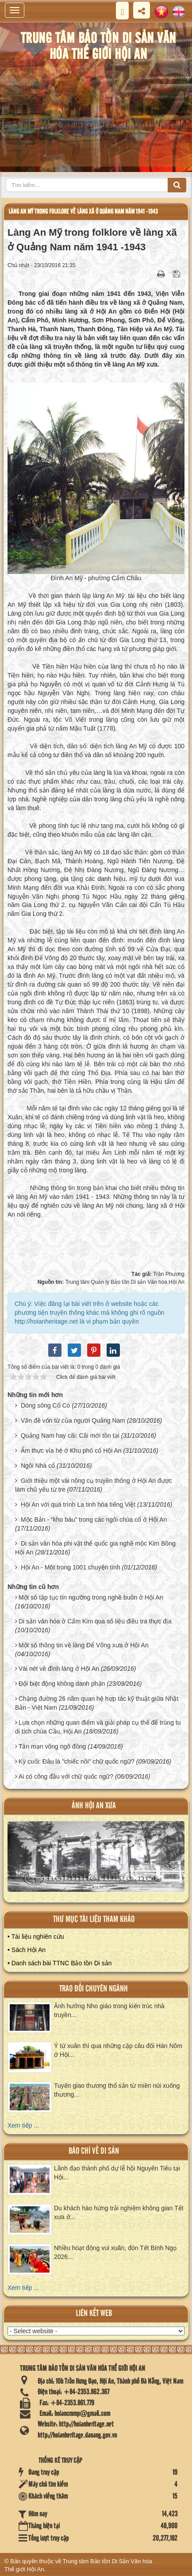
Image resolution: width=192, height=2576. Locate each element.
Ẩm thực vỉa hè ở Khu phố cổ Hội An (71, 1450)
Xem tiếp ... (23, 2125)
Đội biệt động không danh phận (62, 1683)
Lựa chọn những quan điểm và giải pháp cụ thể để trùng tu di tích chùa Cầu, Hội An (98, 1727)
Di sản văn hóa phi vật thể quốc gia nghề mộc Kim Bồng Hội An (95, 1548)
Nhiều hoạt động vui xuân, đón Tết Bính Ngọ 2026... (115, 2252)
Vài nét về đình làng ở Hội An (59, 1668)
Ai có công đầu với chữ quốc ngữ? (66, 1776)
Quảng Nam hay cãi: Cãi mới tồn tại (70, 1435)
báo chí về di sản (94, 2151)
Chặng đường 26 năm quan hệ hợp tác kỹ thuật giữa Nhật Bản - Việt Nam (96, 1703)
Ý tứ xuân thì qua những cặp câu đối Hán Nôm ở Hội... (118, 2050)
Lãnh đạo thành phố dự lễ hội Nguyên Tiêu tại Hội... (117, 2173)
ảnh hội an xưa (94, 1806)
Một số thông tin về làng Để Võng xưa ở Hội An (84, 1645)
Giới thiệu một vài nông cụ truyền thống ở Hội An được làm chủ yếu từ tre (93, 1485)
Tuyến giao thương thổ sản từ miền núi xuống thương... (117, 2090)
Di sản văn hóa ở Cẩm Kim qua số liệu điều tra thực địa (95, 1621)
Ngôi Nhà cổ (38, 1465)
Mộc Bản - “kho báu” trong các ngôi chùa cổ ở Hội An (94, 1519)
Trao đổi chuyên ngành (93, 1989)
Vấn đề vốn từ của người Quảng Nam (73, 1420)
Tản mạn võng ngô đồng (52, 1746)
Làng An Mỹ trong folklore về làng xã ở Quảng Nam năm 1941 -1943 (83, 211)
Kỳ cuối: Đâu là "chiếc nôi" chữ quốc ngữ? (76, 1761)
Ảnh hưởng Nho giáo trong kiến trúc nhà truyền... (109, 2010)
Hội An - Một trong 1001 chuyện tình (70, 1567)
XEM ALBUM (97, 1860)
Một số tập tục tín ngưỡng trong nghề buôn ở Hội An (91, 1597)
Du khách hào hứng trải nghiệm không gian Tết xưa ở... (119, 2212)
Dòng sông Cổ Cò (45, 1405)
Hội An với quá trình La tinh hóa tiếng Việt (78, 1504)
